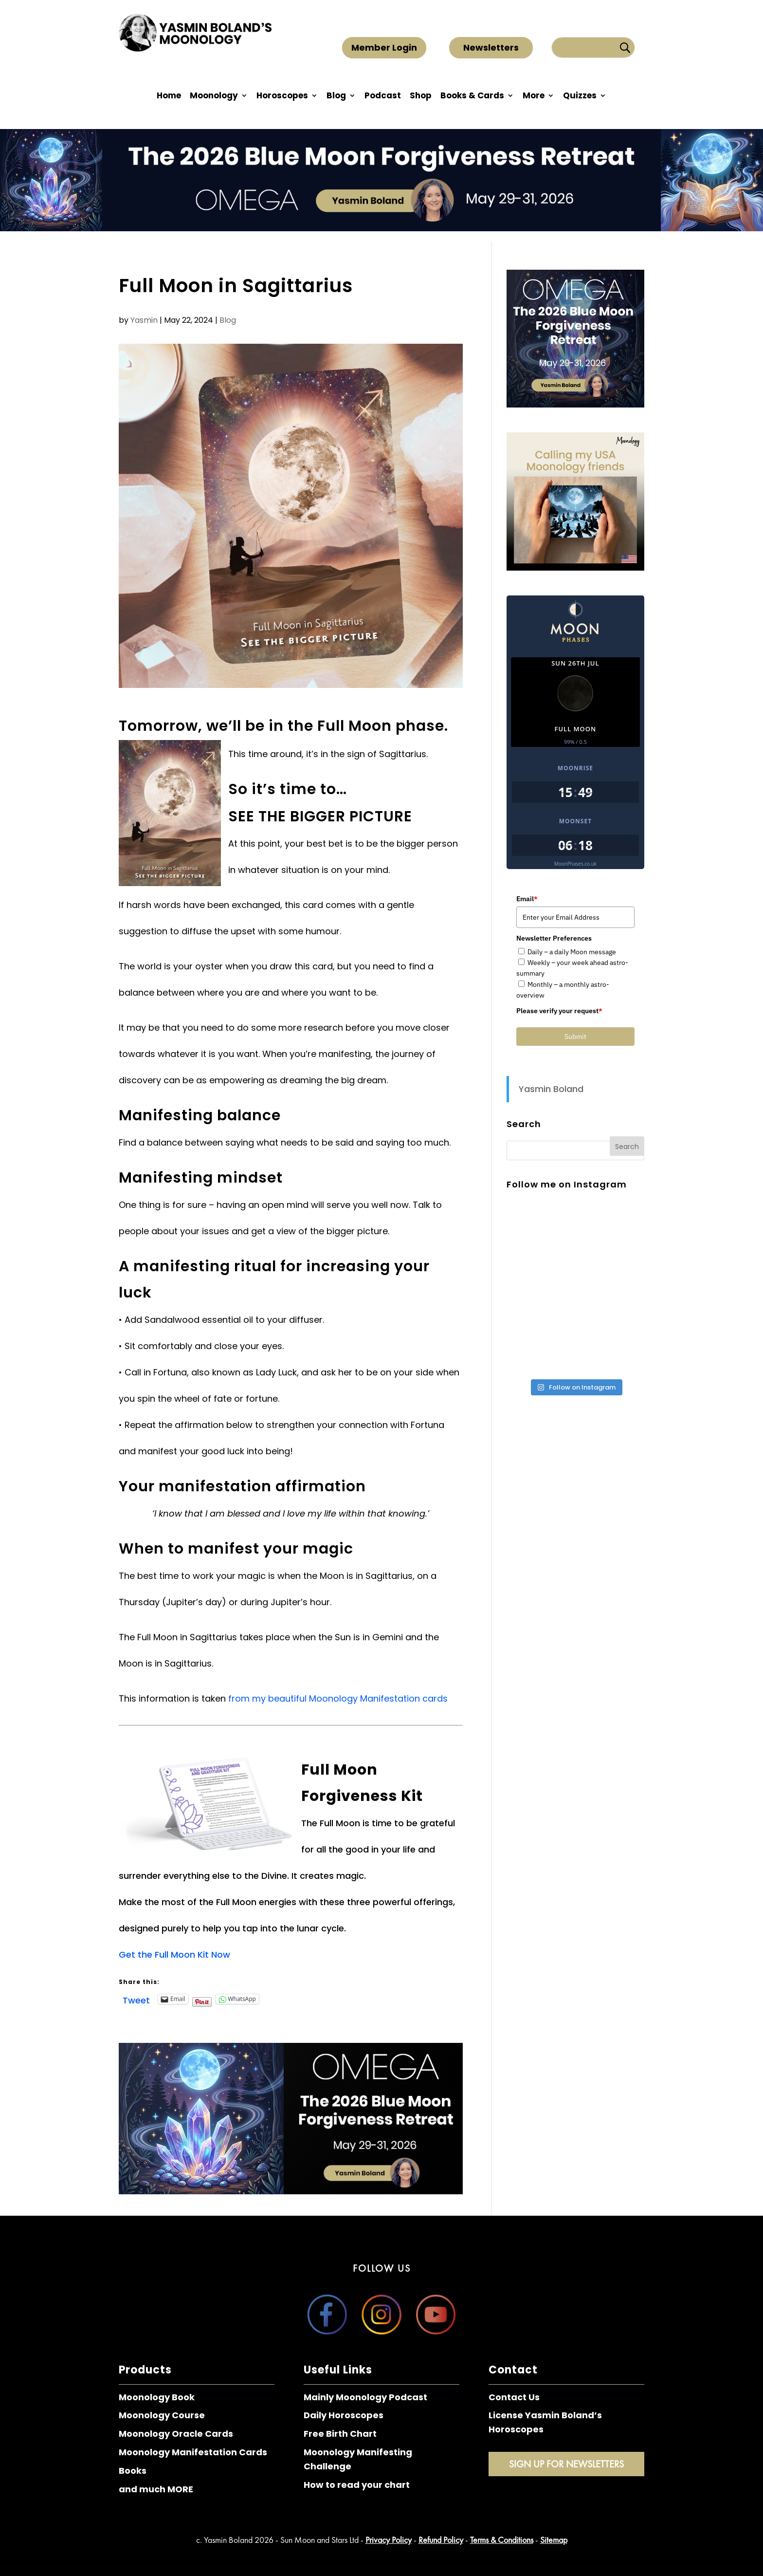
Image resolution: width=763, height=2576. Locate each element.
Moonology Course (162, 2415)
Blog (336, 96)
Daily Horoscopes (343, 2415)
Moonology (214, 96)
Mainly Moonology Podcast (365, 2397)
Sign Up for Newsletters (566, 2464)
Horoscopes (282, 96)
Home (169, 96)
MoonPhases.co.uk (575, 863)
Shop (421, 96)
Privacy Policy (388, 2539)
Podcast (382, 96)
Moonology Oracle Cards (176, 2434)
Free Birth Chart (340, 2434)
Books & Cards (472, 96)
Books (132, 2471)
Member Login (384, 47)
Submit (575, 1036)
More (534, 96)
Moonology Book (157, 2397)
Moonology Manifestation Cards (193, 2452)
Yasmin (144, 320)
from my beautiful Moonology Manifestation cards (338, 1698)
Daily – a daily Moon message (571, 951)
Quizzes (580, 96)
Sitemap (553, 2539)
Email (527, 898)
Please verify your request (559, 1010)
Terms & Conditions (501, 2539)
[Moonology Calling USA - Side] (575, 567)
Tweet (136, 1998)
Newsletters (491, 47)
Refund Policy (440, 2539)
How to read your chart (357, 2485)
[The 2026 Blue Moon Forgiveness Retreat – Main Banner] (291, 2191)
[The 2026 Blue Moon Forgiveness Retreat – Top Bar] (381, 228)
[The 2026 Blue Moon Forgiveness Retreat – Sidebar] (575, 404)
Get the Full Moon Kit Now (174, 1954)
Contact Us (514, 2397)
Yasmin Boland (551, 1089)
